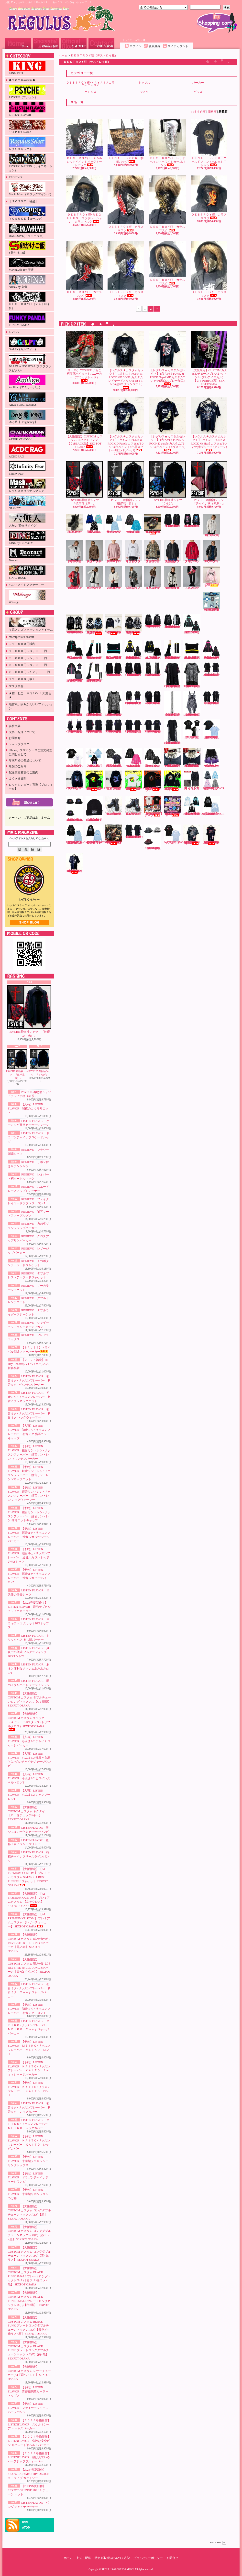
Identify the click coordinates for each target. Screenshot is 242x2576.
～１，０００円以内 (22, 644)
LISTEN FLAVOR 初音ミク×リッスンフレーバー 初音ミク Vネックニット (29, 1397)
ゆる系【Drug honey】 (27, 417)
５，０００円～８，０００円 (28, 665)
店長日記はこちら (29, 922)
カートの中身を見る (29, 802)
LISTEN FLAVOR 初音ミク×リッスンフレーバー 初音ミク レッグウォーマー (29, 1413)
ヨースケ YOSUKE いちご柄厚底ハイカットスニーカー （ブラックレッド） (84, 356)
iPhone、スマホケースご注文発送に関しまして (30, 752)
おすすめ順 (198, 111)
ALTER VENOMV (27, 434)
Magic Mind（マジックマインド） (31, 189)
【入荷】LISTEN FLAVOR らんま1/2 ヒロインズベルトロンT (29, 1778)
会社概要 (15, 726)
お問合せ (101, 43)
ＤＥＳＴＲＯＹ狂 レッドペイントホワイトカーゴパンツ (167, 143)
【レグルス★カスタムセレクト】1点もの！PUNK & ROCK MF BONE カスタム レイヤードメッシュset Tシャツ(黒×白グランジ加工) (127, 360)
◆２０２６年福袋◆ (22, 80)
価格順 (212, 111)
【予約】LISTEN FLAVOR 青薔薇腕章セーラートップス (28, 2391)
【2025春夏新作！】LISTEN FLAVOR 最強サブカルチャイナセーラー (29, 1607)
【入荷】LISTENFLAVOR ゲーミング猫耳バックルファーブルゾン (215, 780)
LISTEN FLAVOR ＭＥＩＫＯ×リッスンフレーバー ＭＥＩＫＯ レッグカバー (29, 2124)
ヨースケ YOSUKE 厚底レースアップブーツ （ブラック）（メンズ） (113, 805)
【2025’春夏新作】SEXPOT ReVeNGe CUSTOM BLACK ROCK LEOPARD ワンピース (192, 703)
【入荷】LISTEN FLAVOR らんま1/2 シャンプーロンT (29, 1795)
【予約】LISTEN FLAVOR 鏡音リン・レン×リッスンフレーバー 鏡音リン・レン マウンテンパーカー (133, 649)
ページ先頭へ (218, 2542)
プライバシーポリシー (148, 2558)
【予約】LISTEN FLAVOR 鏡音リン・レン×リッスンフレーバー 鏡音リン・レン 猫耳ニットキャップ (191, 649)
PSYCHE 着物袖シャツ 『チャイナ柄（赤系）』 (209, 483)
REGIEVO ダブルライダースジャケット (153, 577)
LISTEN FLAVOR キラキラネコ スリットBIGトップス (28, 1623)
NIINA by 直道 (27, 282)
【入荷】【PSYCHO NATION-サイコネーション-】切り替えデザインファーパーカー (94, 625)
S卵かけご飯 (27, 247)
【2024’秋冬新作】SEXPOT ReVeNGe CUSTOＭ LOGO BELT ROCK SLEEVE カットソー (173, 521)
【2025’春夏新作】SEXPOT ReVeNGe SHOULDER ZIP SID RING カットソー (94, 726)
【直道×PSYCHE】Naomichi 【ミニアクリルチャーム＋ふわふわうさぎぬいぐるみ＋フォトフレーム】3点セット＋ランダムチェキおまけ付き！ (172, 806)
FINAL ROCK (27, 572)
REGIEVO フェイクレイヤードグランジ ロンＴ (134, 551)
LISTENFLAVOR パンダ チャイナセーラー (176, 834)
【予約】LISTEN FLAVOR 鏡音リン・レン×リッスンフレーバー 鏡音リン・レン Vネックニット (152, 649)
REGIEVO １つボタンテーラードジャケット (75, 577)
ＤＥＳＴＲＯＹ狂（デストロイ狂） (29, 301)
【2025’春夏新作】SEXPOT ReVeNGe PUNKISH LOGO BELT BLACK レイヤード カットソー (74, 703)
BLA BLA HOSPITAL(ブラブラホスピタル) (30, 363)
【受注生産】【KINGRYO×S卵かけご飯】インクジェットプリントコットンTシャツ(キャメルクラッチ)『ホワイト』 (134, 781)
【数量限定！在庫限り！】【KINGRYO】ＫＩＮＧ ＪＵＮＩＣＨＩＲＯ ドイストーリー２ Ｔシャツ (154, 806)
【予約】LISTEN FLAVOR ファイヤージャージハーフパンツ (28, 2408)
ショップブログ (74, 43)
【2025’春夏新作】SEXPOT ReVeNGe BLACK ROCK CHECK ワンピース (74, 726)
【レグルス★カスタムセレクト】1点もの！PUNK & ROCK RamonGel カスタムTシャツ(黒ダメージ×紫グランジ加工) (74, 863)
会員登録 (154, 46)
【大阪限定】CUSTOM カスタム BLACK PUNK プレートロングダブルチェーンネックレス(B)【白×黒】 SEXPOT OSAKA (28, 2350)
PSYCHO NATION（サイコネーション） (31, 163)
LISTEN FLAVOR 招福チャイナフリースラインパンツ (28, 1856)
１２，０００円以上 (22, 679)
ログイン (135, 46)
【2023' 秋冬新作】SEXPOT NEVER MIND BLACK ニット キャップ (94, 808)
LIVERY (14, 332)
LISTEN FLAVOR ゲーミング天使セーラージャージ (113, 523)
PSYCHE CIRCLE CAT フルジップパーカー (74, 780)
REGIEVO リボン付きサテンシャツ (75, 551)
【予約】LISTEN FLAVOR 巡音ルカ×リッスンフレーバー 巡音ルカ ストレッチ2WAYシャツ (74, 672)
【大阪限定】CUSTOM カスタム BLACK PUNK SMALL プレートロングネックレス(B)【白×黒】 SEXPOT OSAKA (29, 2301)
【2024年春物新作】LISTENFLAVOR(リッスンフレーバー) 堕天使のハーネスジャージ (196, 805)
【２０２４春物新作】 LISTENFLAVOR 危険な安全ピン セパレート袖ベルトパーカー (29, 2441)
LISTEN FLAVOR (27, 109)
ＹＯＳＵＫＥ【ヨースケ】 (27, 213)
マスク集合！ (17, 686)
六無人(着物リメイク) (27, 520)
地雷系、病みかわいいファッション (31, 706)
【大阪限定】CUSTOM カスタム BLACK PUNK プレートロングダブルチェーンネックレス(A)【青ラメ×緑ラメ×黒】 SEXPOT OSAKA (28, 2326)
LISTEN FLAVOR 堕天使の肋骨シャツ (191, 729)
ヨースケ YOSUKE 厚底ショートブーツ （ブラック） (74, 523)
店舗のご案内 (17, 766)
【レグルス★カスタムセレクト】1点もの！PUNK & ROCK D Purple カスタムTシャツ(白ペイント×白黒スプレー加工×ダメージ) (126, 424)
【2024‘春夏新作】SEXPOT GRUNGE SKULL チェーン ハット (28, 2490)
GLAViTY (27, 503)
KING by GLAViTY (27, 538)
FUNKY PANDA (27, 320)
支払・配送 (83, 2558)
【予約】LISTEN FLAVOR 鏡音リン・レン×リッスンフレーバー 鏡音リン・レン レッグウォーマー (172, 649)
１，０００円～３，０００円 (28, 651)
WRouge (27, 597)
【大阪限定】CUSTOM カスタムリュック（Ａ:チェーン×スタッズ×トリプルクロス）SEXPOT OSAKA (29, 1721)
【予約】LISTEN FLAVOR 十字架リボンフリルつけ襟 (28, 2194)
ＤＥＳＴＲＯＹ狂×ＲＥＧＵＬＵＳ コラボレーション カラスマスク (84, 199)
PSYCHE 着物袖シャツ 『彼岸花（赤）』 (29, 1011)
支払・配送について (46, 43)
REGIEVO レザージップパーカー (212, 551)
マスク (144, 92)
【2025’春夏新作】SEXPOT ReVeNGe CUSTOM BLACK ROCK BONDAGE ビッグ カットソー (211, 698)
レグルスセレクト (27, 144)
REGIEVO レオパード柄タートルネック (94, 551)
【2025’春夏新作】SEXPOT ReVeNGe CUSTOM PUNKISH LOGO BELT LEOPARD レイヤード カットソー (113, 703)
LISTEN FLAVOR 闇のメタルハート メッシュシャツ (152, 757)
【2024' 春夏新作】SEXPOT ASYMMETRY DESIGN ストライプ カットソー (28, 2474)
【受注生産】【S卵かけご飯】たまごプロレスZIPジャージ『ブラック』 (172, 781)
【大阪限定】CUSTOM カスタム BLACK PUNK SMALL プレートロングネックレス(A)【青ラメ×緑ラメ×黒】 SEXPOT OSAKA (29, 2276)
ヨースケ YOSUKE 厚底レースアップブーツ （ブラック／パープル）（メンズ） (133, 805)
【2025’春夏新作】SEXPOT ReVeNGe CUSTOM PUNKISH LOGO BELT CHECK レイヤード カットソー (94, 703)
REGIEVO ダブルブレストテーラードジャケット (94, 577)
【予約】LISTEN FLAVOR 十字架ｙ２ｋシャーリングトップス (28, 2161)
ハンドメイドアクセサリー (26, 585)
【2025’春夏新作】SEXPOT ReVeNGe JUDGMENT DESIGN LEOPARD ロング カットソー (172, 732)
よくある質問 (17, 778)
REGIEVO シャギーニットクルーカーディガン (173, 577)
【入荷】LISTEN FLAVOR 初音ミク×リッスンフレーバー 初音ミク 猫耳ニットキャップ (113, 649)
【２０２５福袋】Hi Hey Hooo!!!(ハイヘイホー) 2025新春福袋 (28, 1364)
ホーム (18, 43)
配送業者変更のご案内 (23, 772)
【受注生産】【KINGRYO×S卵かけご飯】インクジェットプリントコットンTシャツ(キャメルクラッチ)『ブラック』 (95, 781)
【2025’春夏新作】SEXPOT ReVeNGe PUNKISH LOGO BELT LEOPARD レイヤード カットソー (192, 675)
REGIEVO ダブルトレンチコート (134, 577)
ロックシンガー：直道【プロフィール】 (31, 787)
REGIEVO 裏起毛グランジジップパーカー (173, 551)
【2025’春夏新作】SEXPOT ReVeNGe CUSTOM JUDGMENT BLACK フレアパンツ (153, 669)
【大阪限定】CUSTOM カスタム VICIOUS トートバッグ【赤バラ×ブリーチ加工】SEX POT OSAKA (113, 835)
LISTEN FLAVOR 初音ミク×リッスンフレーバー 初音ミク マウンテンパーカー (29, 1380)
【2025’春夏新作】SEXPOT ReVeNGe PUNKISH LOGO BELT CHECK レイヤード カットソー (172, 675)
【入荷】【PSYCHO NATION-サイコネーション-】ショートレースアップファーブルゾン (113, 624)
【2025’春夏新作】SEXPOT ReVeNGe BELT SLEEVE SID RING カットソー (133, 726)
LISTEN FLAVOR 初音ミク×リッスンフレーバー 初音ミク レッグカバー (29, 2107)
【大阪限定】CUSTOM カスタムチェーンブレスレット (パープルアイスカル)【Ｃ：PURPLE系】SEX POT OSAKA (209, 358)
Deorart (27, 555)
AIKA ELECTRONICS (27, 399)
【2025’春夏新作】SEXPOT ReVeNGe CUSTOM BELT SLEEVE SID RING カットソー (153, 726)
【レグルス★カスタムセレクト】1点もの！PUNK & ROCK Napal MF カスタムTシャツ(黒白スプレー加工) (167, 358)
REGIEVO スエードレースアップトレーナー (114, 551)
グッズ (198, 92)
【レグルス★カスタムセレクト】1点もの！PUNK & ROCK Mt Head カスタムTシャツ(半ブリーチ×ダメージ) (209, 424)
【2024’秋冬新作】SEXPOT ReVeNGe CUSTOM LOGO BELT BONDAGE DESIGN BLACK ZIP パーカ (172, 621)
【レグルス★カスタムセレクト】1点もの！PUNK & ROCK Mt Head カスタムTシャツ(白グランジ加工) (191, 835)
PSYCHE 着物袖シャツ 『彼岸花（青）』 (17, 1064)
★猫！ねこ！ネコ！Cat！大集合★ (30, 695)
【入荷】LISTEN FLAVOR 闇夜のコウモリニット (28, 1108)
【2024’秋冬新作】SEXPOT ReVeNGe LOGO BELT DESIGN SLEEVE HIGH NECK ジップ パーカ (152, 621)
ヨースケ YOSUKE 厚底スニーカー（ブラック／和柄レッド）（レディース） (152, 524)
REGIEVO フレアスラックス (192, 577)
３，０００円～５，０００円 (28, 658)
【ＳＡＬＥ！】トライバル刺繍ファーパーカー (211, 576)
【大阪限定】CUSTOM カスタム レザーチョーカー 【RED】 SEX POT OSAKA (172, 757)
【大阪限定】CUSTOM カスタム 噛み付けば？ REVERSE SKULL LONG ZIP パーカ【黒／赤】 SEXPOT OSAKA (29, 1943)
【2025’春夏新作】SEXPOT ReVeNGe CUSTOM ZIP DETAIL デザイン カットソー (153, 698)
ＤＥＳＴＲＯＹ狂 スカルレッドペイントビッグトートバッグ (84, 143)
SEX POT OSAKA (27, 127)
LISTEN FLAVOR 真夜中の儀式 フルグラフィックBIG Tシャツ (28, 1652)
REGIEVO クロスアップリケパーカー (192, 551)
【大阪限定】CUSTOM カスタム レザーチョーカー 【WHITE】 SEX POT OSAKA (191, 757)
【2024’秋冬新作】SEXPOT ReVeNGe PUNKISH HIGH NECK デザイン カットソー (113, 669)
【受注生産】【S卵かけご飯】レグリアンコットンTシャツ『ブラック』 (152, 781)
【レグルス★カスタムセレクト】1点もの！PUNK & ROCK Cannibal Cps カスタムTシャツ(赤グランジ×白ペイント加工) (211, 835)
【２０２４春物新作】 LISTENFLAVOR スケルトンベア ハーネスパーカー (29, 2424)
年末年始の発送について (25, 760)
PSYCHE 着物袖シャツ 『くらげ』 (40, 1062)
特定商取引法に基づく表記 (112, 2558)
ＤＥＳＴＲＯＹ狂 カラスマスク (126, 203)
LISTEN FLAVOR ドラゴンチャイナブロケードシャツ (28, 1137)
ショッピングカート (217, 23)
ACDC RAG (27, 451)
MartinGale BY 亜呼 (27, 265)
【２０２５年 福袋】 (23, 201)
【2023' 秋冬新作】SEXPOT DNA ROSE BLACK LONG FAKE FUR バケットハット (74, 808)
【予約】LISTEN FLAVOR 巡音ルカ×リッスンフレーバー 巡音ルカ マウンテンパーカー (211, 649)
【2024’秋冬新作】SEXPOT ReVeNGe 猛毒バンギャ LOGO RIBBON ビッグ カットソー (192, 521)
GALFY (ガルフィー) (27, 344)
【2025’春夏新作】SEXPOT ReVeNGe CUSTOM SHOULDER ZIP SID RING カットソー (113, 726)
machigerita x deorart (21, 637)
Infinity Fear (27, 468)
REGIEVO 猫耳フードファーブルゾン (153, 551)
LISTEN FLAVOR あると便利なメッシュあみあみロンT (28, 1668)
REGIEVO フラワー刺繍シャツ (212, 525)
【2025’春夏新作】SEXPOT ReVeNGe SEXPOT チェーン (172, 703)
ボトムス (90, 92)
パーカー (198, 82)
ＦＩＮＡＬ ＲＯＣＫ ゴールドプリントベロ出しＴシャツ (209, 143)
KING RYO (27, 68)
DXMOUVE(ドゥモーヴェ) (27, 231)
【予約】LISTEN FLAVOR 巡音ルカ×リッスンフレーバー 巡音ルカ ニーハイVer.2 (94, 672)
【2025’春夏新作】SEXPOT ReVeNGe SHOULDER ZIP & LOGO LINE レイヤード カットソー (211, 669)
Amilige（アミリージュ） (27, 382)
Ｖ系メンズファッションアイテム (31, 624)
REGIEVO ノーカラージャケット (114, 577)
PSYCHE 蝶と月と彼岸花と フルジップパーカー (113, 780)
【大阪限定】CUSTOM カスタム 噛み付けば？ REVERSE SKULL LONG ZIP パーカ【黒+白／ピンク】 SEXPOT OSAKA (29, 1968)
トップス (144, 82)
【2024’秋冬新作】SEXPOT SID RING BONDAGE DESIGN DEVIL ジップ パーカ (74, 624)
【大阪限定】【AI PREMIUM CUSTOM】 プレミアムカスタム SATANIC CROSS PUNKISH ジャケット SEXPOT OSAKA (29, 1877)
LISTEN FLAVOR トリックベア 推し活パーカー (94, 757)
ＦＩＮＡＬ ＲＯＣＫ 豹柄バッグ (126, 141)
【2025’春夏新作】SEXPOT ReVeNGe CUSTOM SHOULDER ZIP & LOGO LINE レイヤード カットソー (133, 698)
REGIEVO (15, 177)
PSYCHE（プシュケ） (27, 92)
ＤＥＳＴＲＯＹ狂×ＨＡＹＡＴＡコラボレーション (90, 84)
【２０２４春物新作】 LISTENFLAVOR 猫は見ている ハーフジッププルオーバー (29, 2457)
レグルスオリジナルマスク (27, 486)
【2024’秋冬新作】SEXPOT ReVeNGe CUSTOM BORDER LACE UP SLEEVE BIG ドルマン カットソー (133, 669)
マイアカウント (178, 46)
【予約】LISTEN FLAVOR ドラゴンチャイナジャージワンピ (28, 2178)
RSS (25, 2522)
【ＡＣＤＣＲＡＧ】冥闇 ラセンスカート (191, 780)
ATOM (26, 2527)
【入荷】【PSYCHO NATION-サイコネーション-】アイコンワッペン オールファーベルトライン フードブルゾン (133, 625)
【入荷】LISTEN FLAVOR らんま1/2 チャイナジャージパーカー (29, 1741)
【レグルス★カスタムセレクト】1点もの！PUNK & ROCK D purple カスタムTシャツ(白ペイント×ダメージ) (167, 424)
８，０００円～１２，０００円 (29, 672)
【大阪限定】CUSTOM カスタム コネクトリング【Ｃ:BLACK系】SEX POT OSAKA (84, 423)
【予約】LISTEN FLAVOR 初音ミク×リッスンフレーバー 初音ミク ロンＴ (29, 2009)
